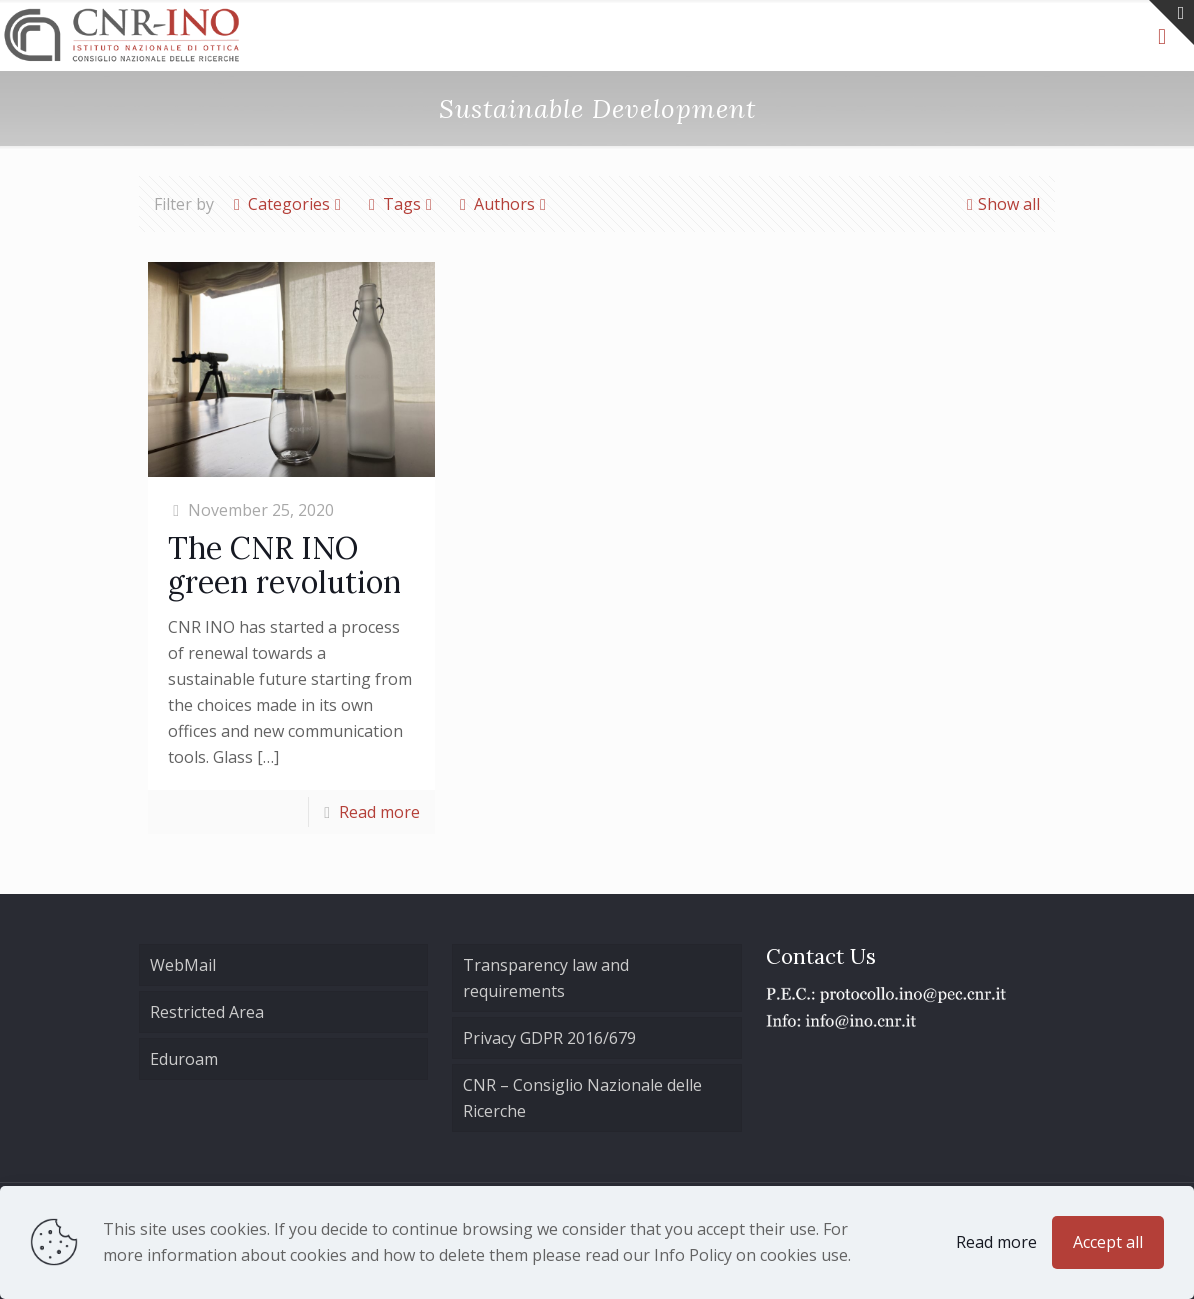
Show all (1001, 204)
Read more (379, 812)
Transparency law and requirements (546, 978)
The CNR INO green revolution (284, 565)
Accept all (1108, 1242)
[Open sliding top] (1171, 22)
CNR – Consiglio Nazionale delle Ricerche (582, 1098)
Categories (287, 204)
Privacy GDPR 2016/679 (549, 1038)
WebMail (183, 965)
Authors (503, 204)
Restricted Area (207, 1012)
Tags (400, 204)
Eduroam (184, 1059)
